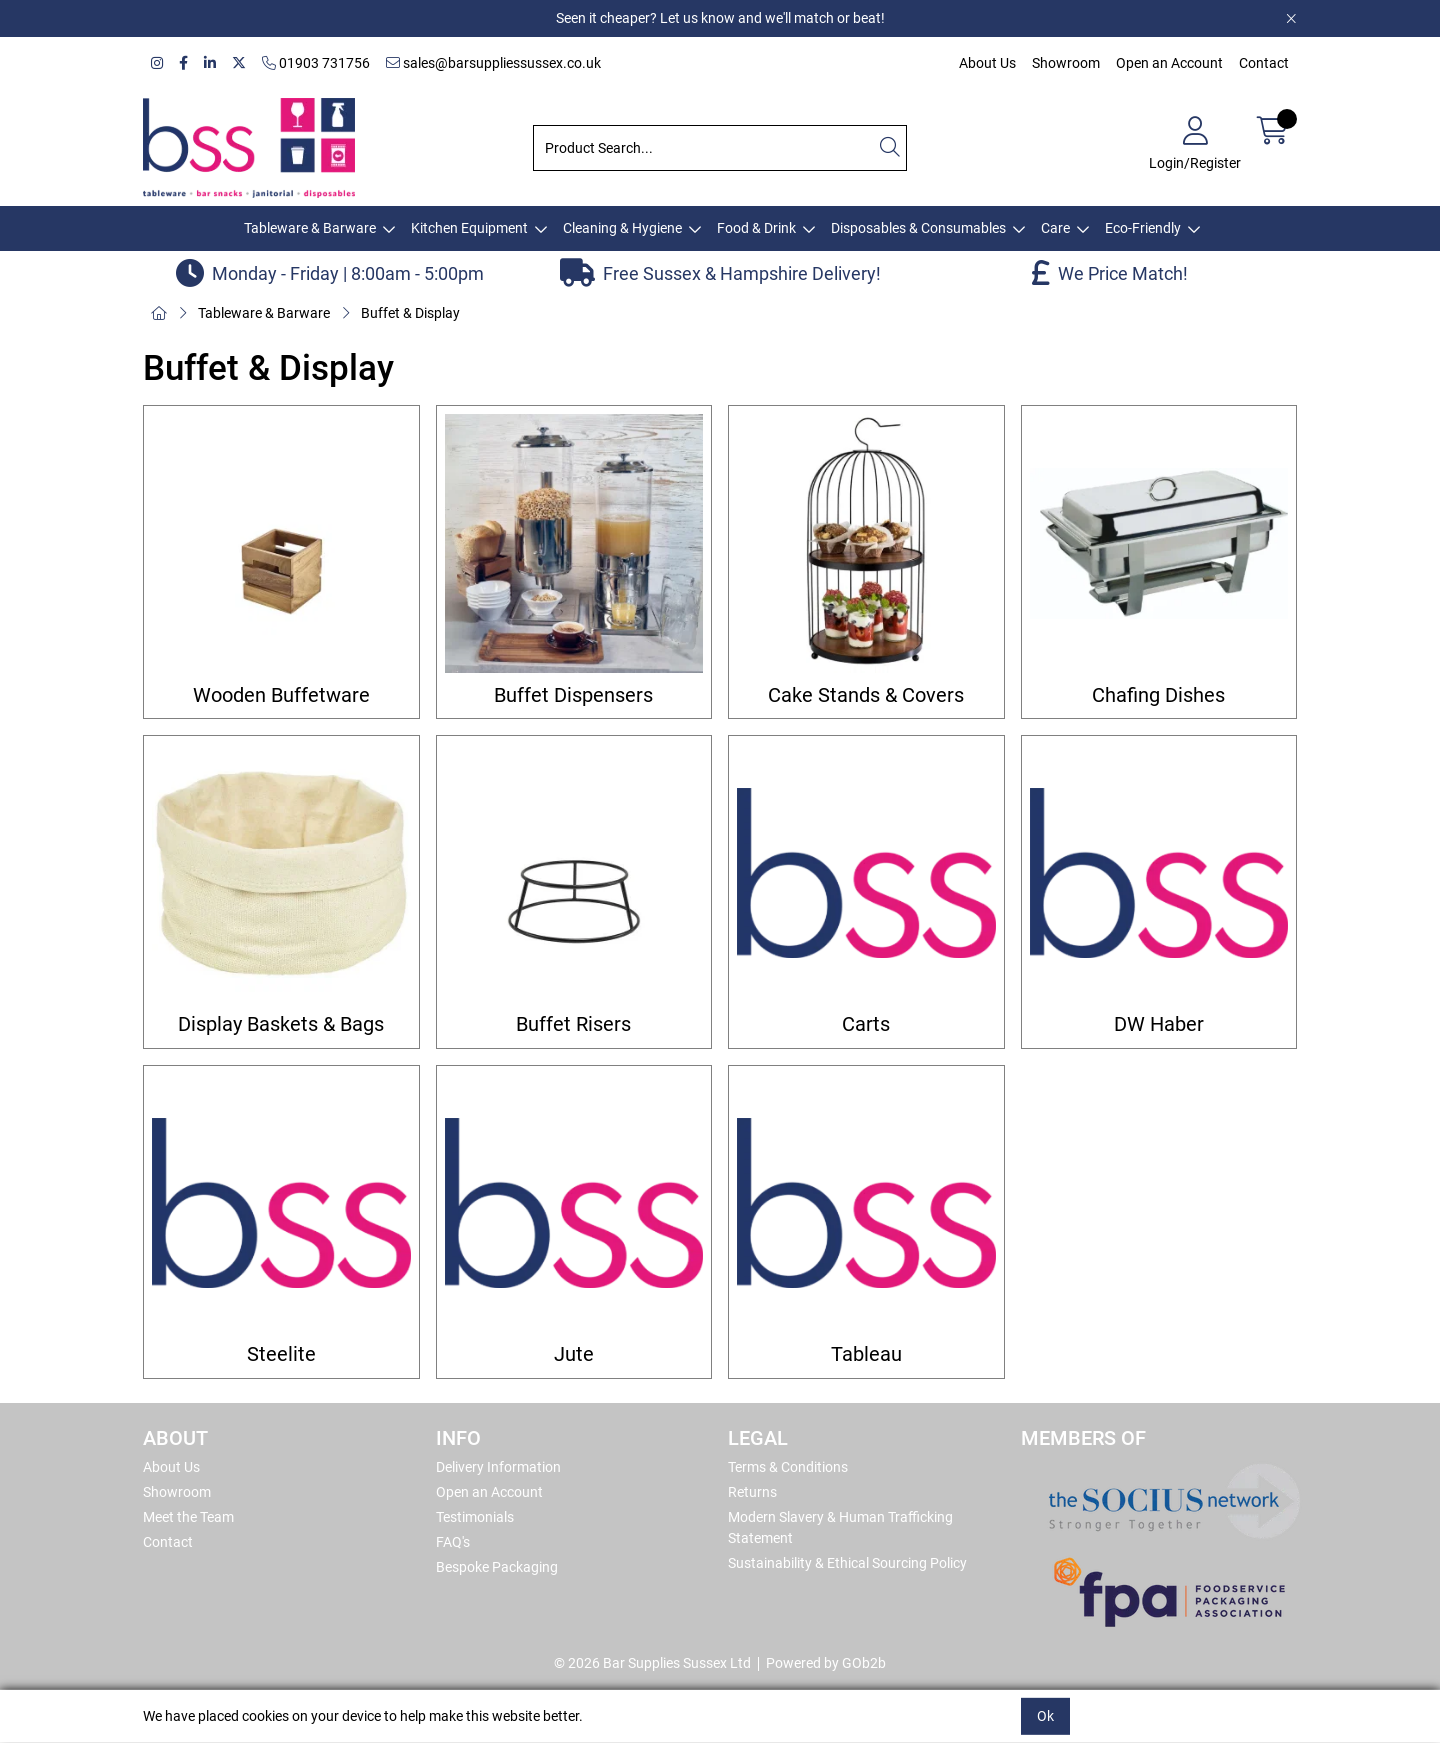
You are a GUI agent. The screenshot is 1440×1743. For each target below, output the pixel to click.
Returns (752, 1492)
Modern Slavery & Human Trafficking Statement (840, 1527)
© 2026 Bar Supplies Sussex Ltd (652, 1663)
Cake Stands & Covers (866, 695)
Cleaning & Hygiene (622, 228)
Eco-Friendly (1143, 228)
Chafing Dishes (1158, 695)
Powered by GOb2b (826, 1663)
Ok (1045, 1716)
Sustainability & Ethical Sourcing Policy (847, 1563)
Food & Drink (756, 228)
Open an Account (1169, 63)
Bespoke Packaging (497, 1567)
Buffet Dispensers (573, 695)
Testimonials (475, 1517)
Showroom (1066, 63)
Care (1055, 228)
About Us (987, 63)
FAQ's (453, 1542)
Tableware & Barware (310, 228)
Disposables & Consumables (918, 228)
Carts (866, 1024)
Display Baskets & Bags (281, 1024)
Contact (1264, 63)
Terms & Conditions (788, 1467)
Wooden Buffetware (281, 695)
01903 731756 (316, 63)
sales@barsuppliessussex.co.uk (493, 63)
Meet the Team (188, 1517)
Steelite (281, 1354)
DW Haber (1159, 1024)
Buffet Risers (573, 1024)
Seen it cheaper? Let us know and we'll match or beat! (720, 18)
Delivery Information (498, 1467)
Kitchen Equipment (469, 228)
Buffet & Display (410, 313)
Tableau (866, 1354)
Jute (574, 1354)
